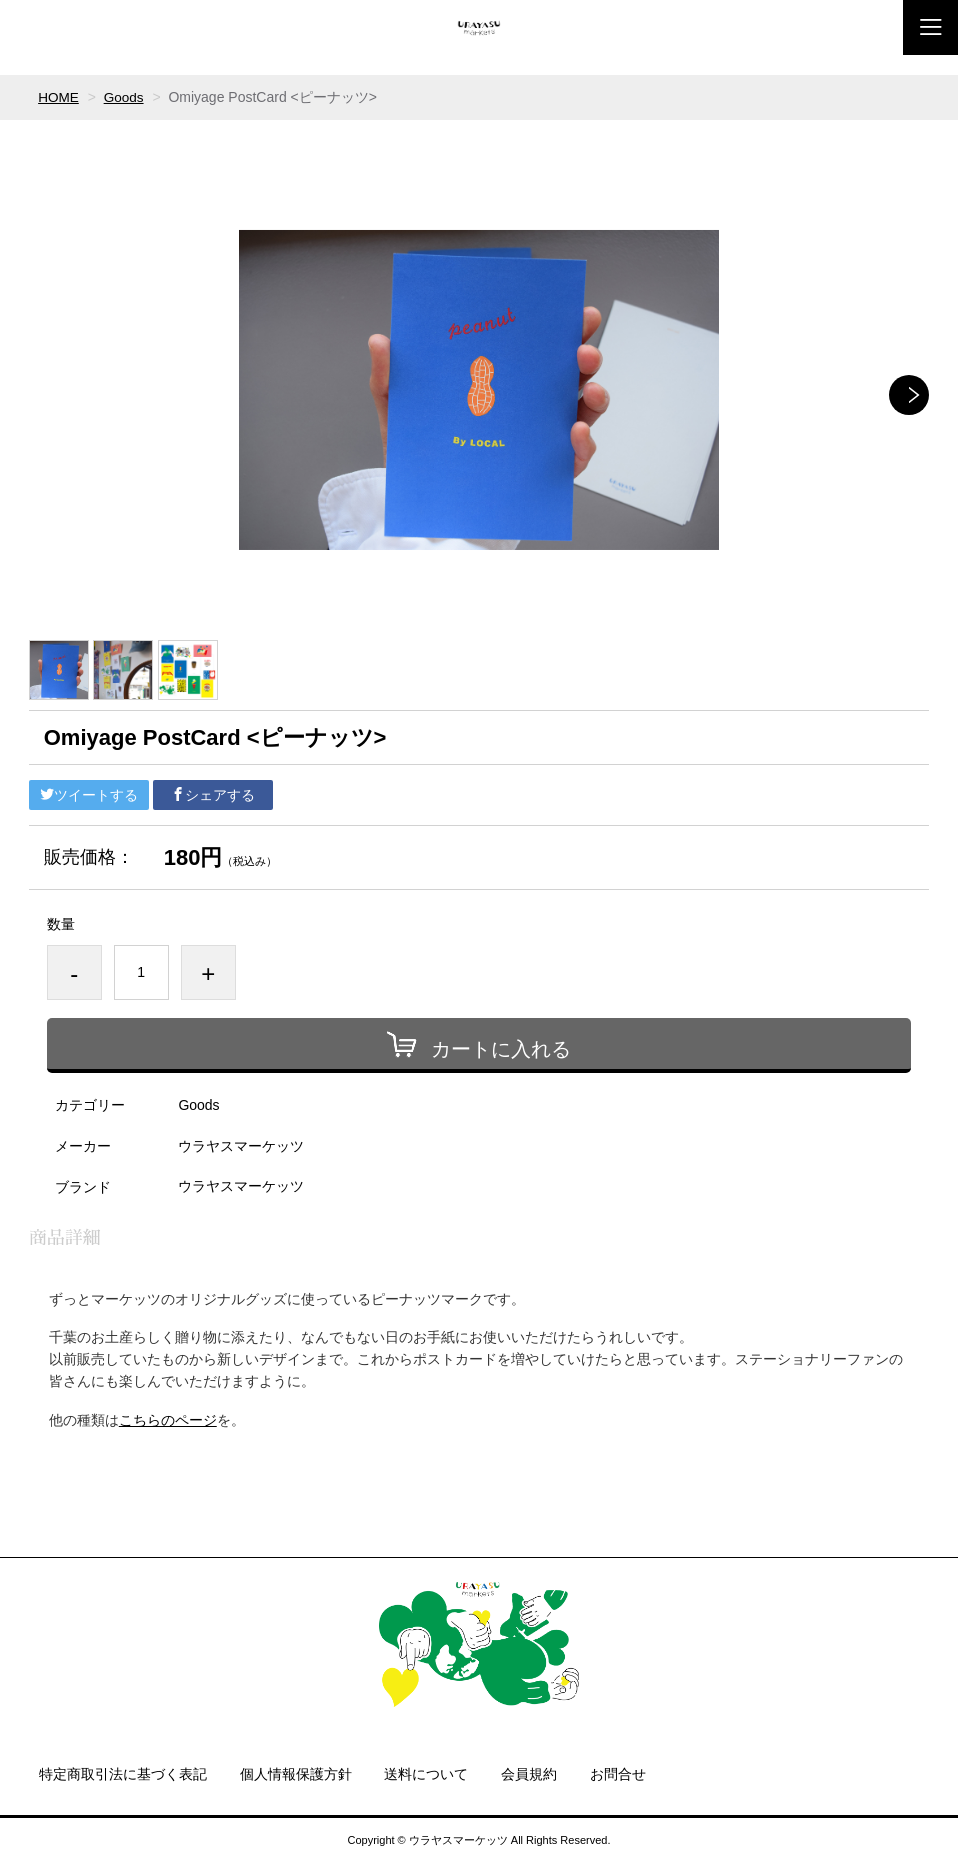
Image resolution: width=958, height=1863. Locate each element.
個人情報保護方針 (296, 1774)
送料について (426, 1774)
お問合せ (618, 1774)
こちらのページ (168, 1419)
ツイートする (89, 795)
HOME (59, 97)
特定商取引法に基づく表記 (123, 1774)
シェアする (213, 795)
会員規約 (529, 1774)
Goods (125, 97)
